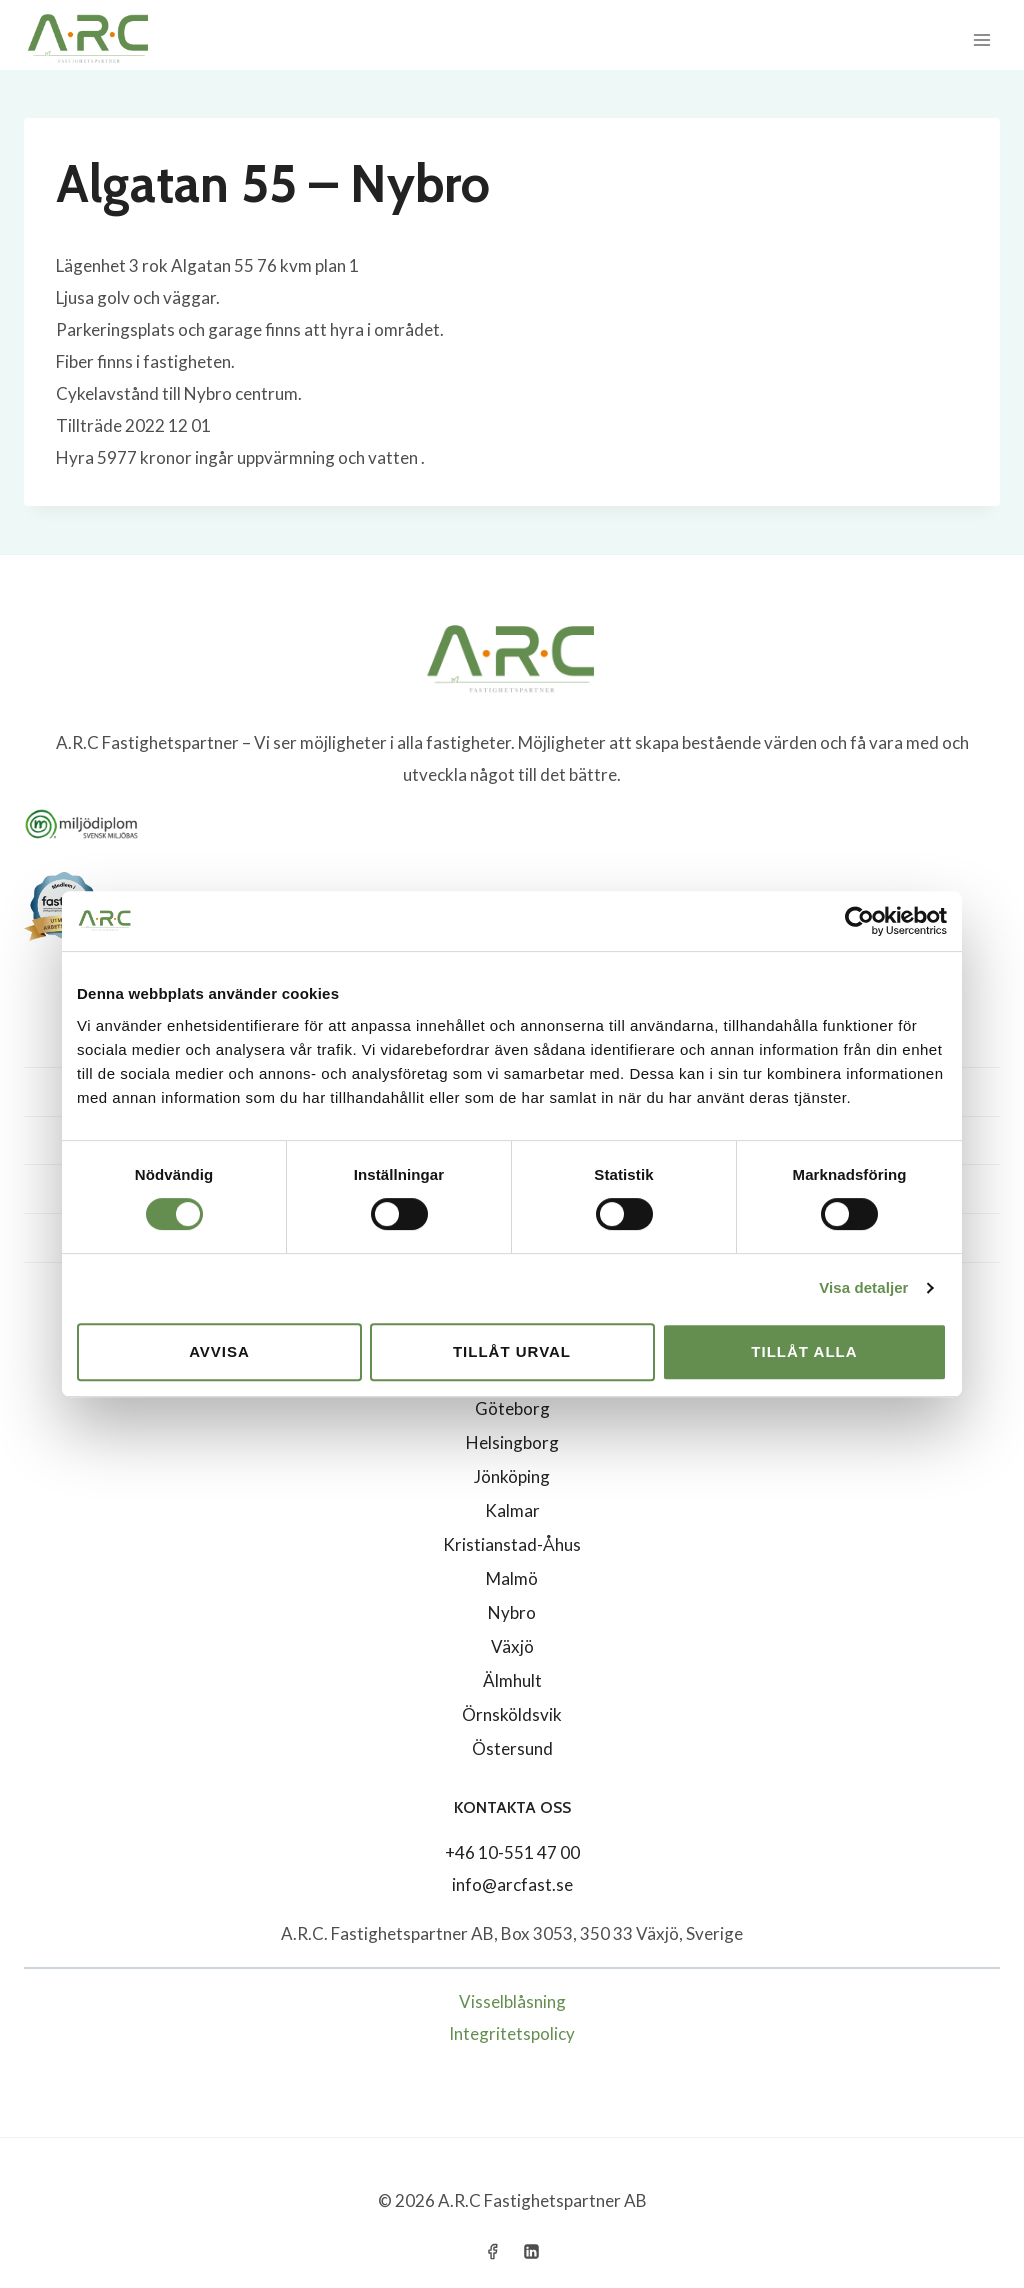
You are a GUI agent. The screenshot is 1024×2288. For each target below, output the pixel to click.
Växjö (512, 1646)
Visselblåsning (512, 2001)
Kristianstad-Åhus (512, 1544)
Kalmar (512, 1510)
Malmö (512, 1578)
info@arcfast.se (512, 1884)
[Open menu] (981, 39)
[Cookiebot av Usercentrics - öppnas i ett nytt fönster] (859, 921)
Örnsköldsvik (512, 1714)
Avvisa (219, 1351)
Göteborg (512, 1408)
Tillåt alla (804, 1351)
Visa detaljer (863, 1287)
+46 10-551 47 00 (512, 1852)
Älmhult (512, 1680)
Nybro (512, 1612)
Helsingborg (512, 1442)
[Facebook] (492, 2251)
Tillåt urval (512, 1351)
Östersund (512, 1748)
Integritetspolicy (512, 2033)
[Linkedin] (532, 2251)
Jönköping (512, 1476)
